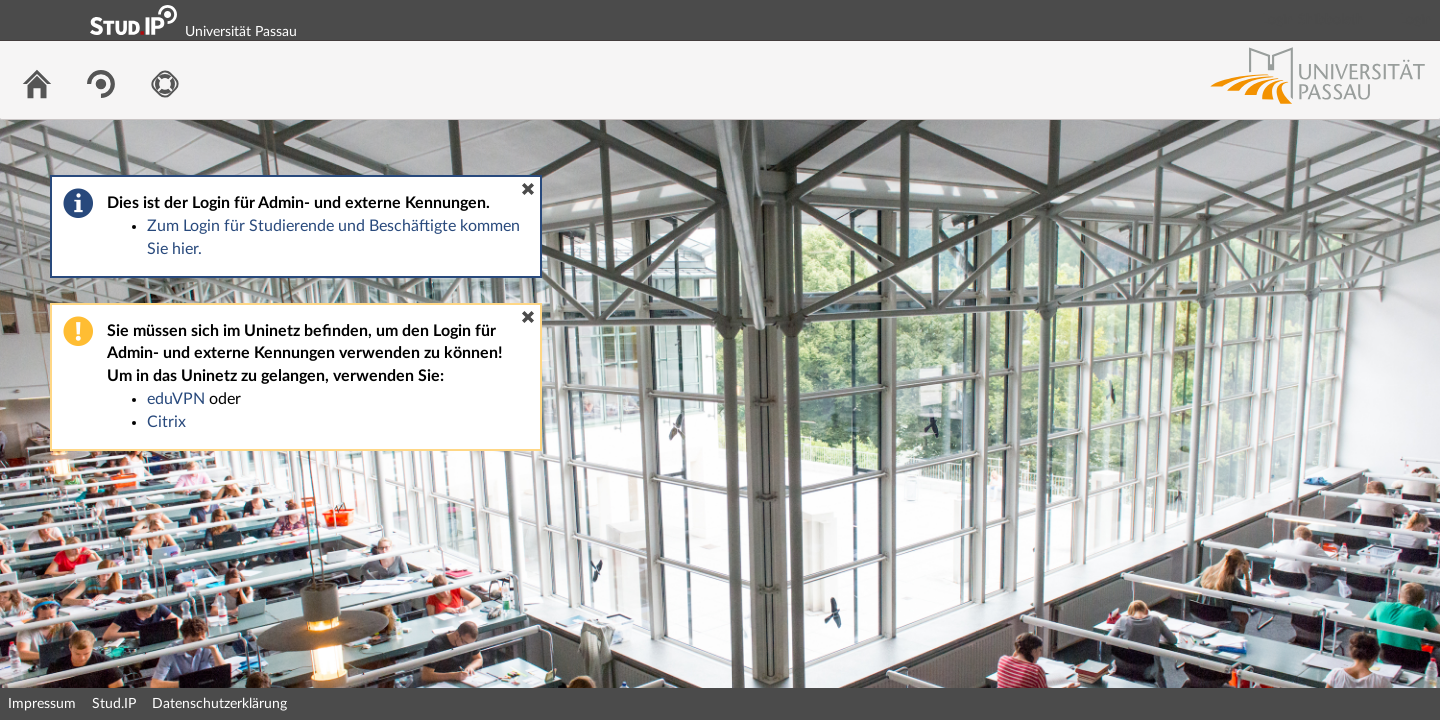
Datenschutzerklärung (219, 704)
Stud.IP (114, 704)
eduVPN (176, 399)
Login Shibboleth (1313, 20)
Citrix (166, 422)
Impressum (42, 704)
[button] (528, 189)
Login (1416, 20)
